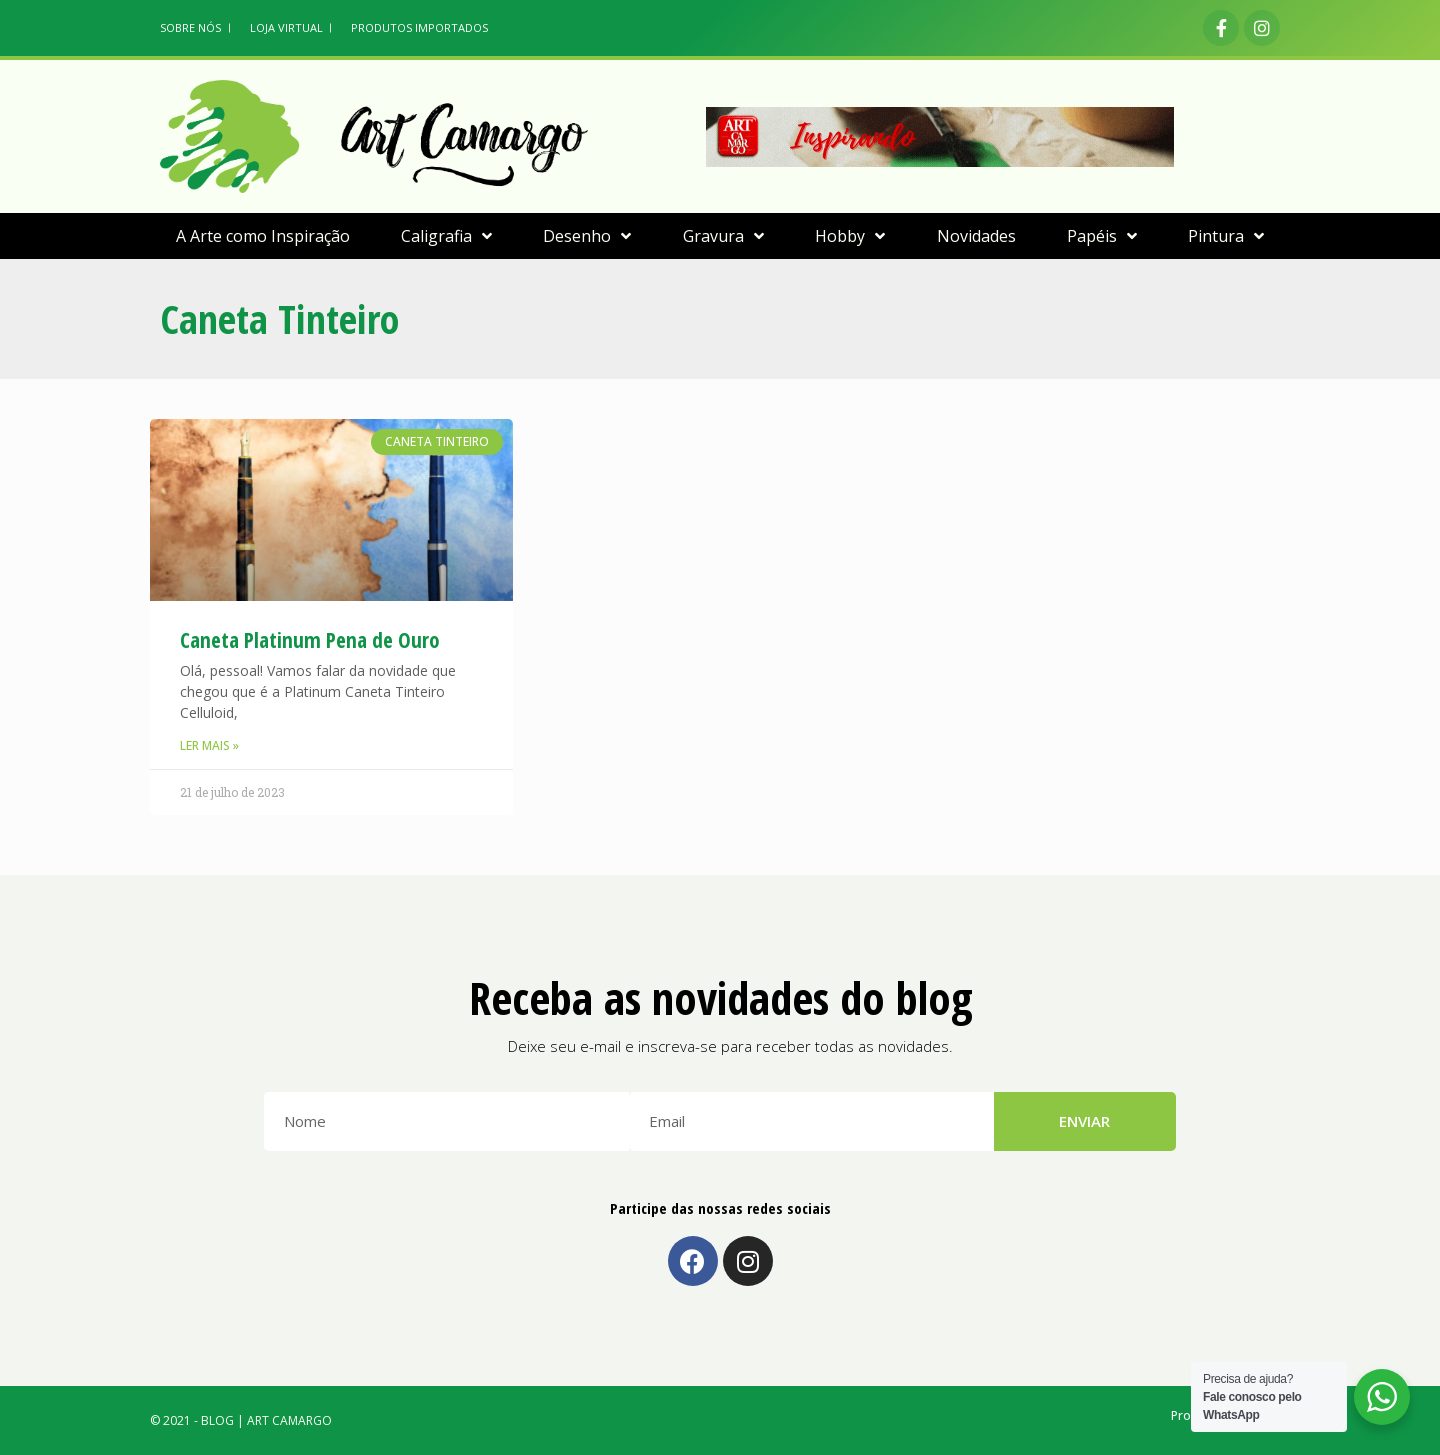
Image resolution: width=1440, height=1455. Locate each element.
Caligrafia (446, 236)
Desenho (587, 236)
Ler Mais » (209, 745)
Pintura (1226, 236)
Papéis (1102, 236)
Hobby (850, 236)
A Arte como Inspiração (263, 236)
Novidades (976, 236)
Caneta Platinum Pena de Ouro (310, 640)
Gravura (723, 236)
